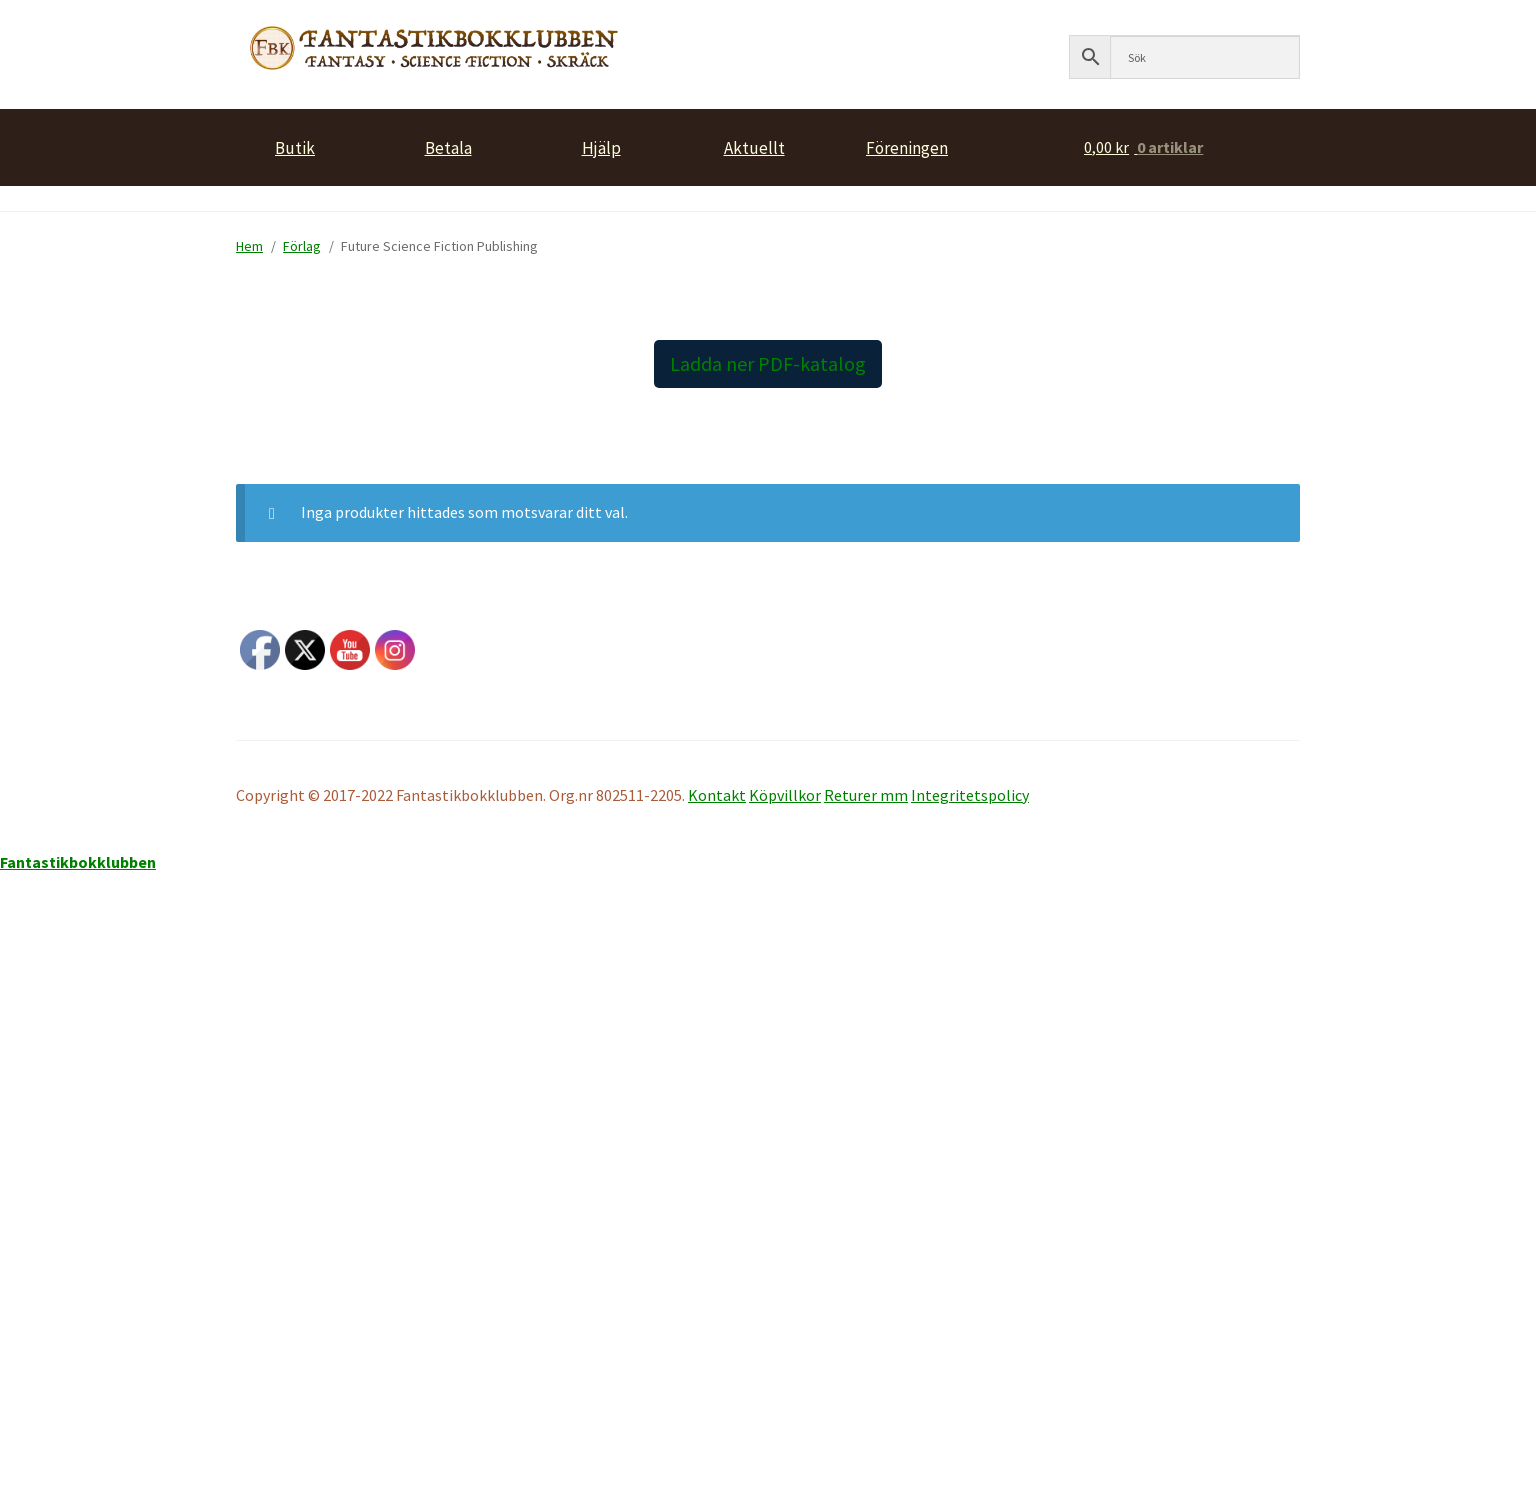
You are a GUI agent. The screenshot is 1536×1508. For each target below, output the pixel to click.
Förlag (302, 246)
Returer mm (866, 795)
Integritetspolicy (970, 795)
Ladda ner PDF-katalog (768, 363)
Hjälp (601, 146)
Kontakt (717, 795)
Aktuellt (754, 146)
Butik (295, 146)
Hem (249, 246)
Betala (448, 146)
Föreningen (907, 146)
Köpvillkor (785, 795)
